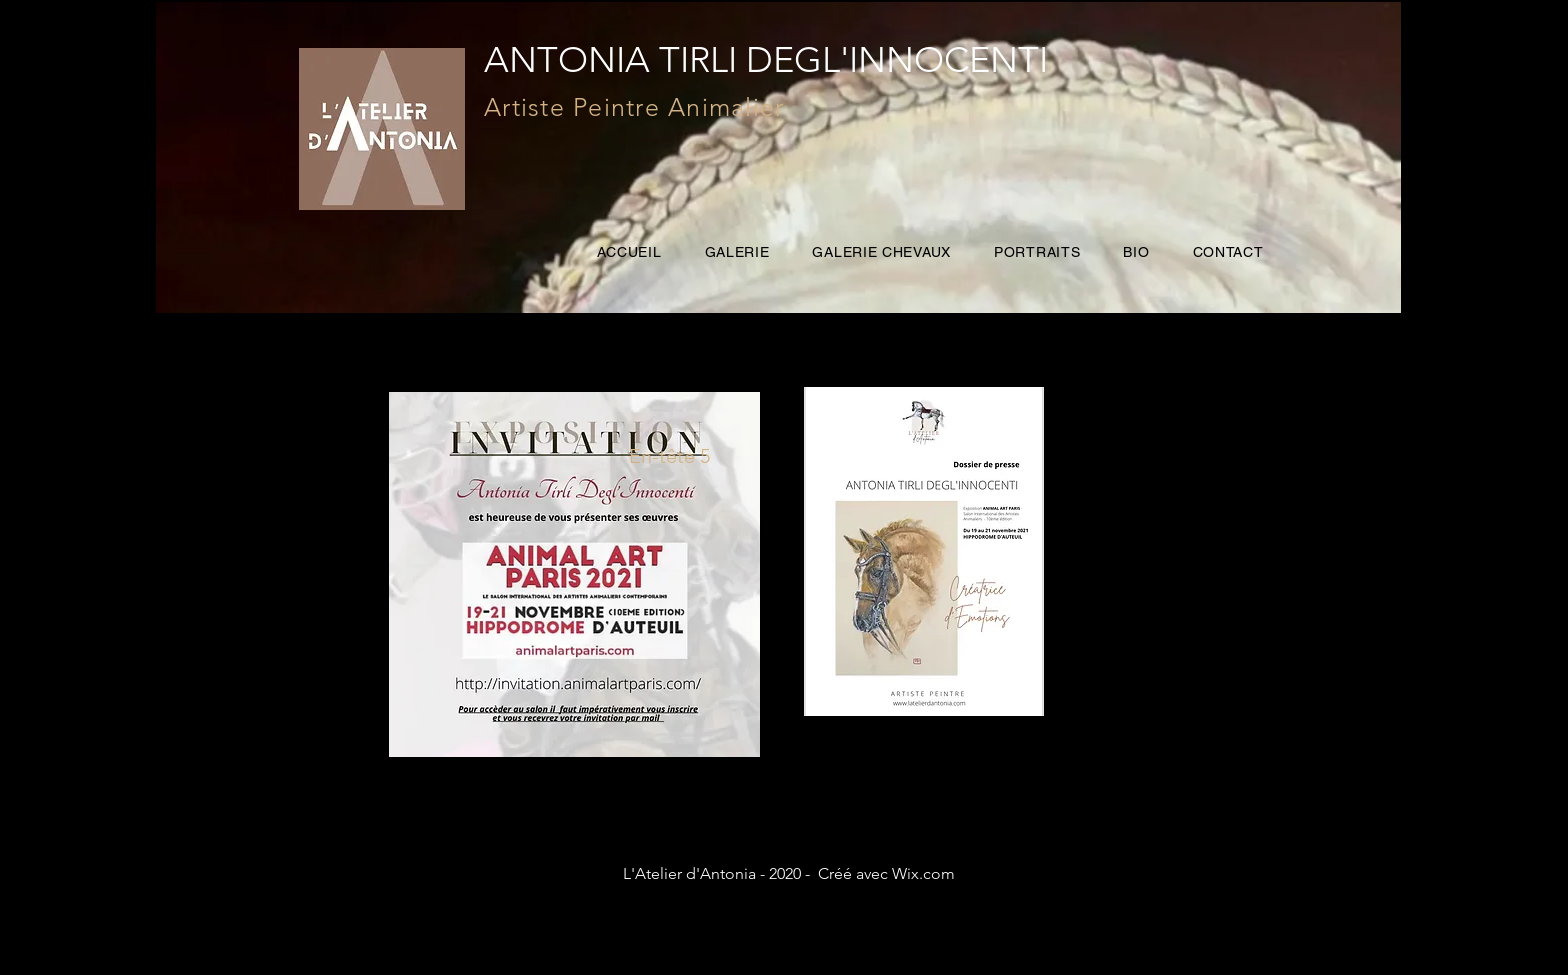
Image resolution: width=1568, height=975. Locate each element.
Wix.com (923, 873)
